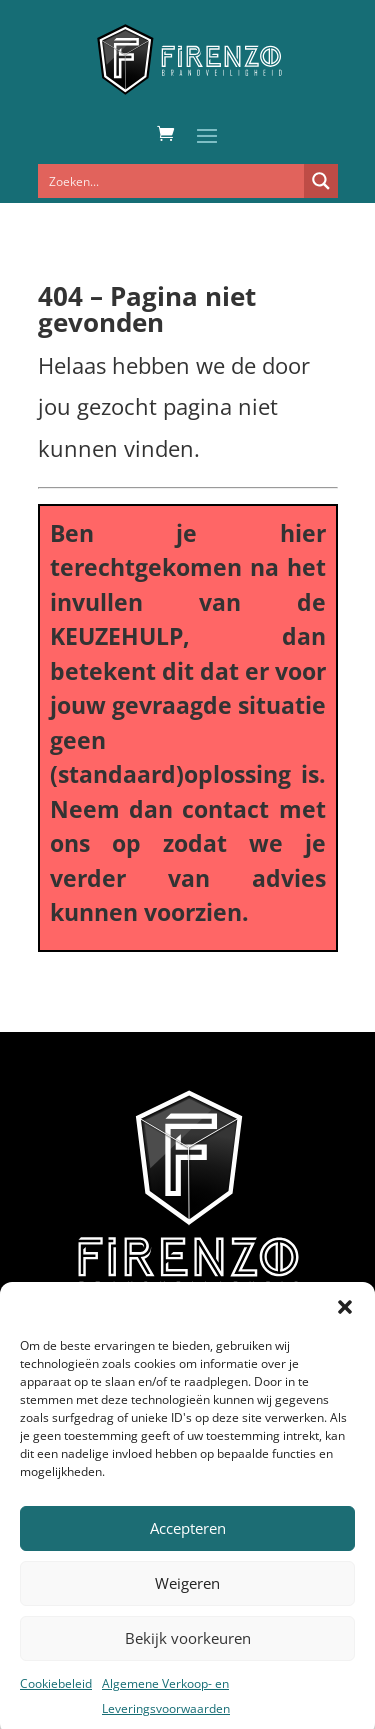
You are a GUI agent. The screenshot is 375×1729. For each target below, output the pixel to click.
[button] (345, 1321)
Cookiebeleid (56, 1697)
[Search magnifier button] (321, 181)
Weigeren (187, 1598)
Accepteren (188, 1543)
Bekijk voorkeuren (188, 1653)
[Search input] (172, 181)
